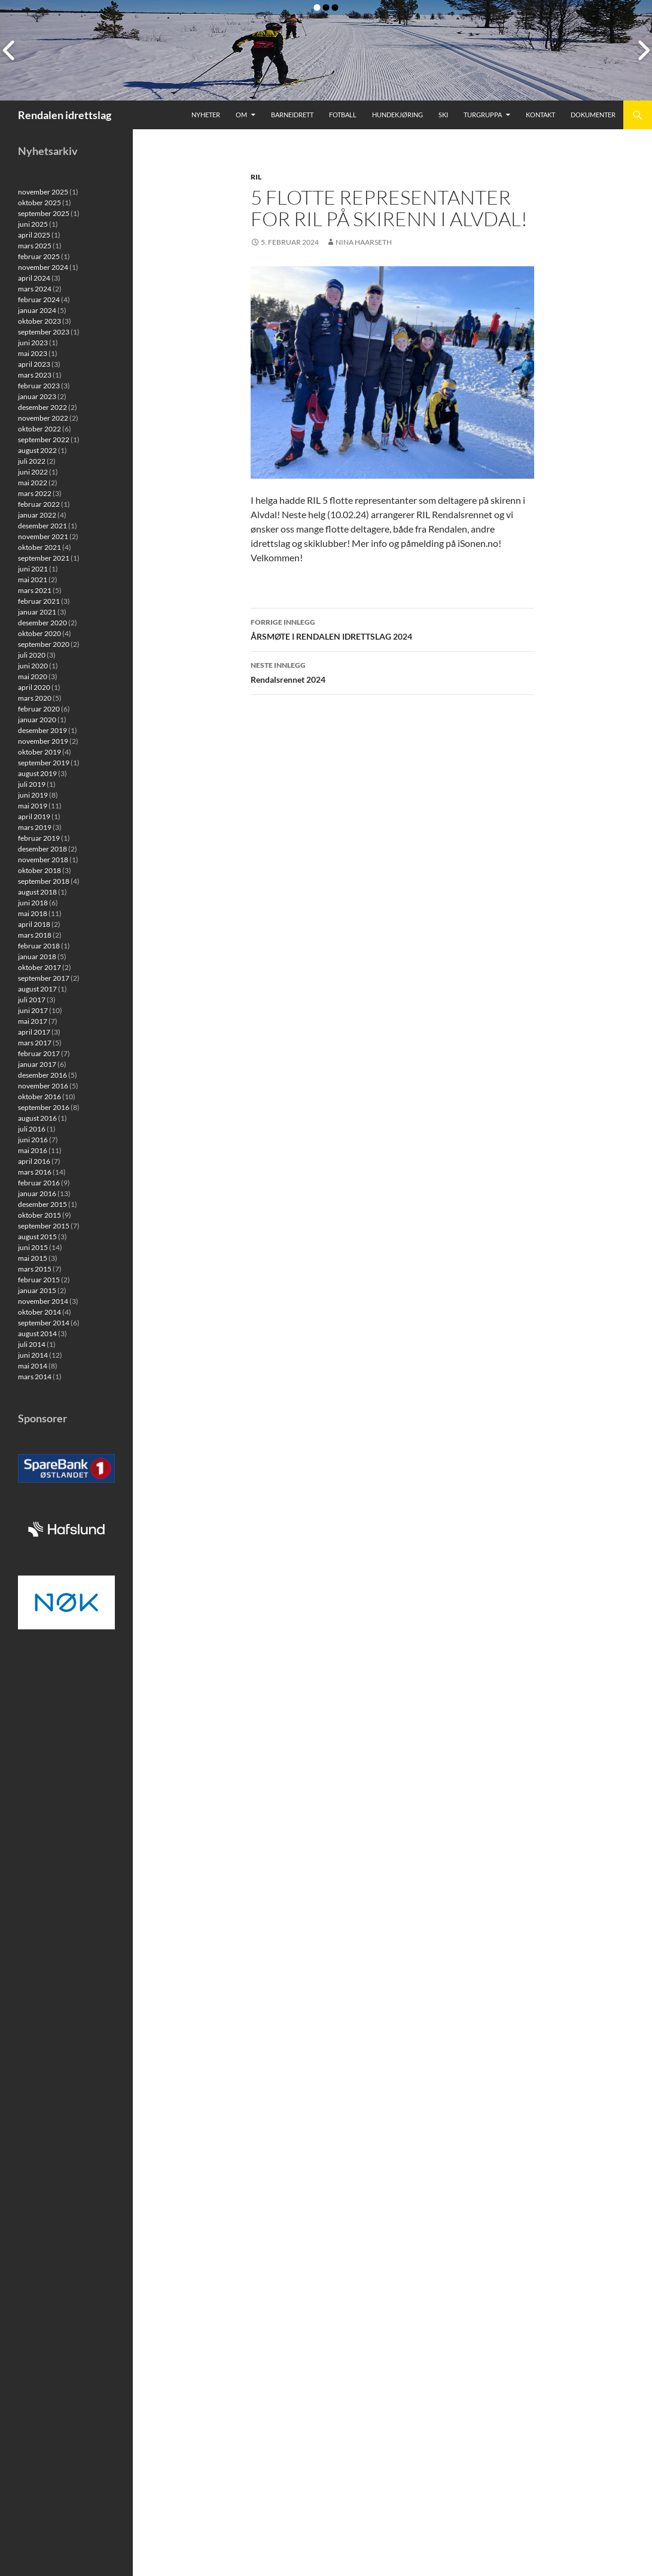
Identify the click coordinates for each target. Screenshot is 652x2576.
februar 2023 (39, 385)
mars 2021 (34, 590)
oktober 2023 (39, 321)
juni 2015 (33, 1247)
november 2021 (43, 536)
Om (241, 114)
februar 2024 (39, 299)
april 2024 (34, 277)
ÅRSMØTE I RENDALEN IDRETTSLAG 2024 (392, 628)
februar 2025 (39, 256)
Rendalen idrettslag (64, 114)
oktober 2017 (39, 967)
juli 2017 (31, 999)
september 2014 (43, 1322)
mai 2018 (32, 913)
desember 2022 (42, 407)
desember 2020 (42, 622)
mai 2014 (32, 1365)
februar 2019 (39, 838)
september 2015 (43, 1225)
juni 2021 (33, 568)
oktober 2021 (39, 547)
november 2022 (43, 417)
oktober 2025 (39, 202)
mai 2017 (32, 1021)
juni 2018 (33, 902)
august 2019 (37, 773)
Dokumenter (593, 114)
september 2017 (43, 978)
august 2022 (37, 450)
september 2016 (43, 1107)
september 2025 (43, 213)
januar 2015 (37, 1290)
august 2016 (37, 1118)
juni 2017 (33, 1010)
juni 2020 (33, 665)
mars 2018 (34, 934)
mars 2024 (34, 288)
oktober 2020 (39, 633)
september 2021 (43, 557)
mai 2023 (32, 353)
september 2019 (43, 762)
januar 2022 (37, 514)
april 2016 (34, 1161)
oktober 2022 (39, 428)
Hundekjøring (397, 114)
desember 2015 (42, 1204)
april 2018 (34, 924)
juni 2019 (33, 794)
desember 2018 (42, 848)
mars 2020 (34, 698)
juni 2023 (33, 342)
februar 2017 (39, 1053)
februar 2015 (39, 1279)
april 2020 (34, 687)
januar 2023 (37, 396)
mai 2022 (32, 482)
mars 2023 (34, 374)
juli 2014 (31, 1344)
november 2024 (43, 267)
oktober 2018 (39, 870)
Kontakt (540, 114)
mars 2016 (34, 1171)
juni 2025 (33, 224)
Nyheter (205, 114)
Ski (443, 114)
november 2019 (43, 741)
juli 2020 (31, 654)
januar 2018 (37, 956)
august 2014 (37, 1333)
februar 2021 (39, 601)
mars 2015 (34, 1268)
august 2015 (37, 1236)
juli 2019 (31, 784)
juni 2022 (33, 471)
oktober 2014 (39, 1311)
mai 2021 (32, 579)
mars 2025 (34, 245)
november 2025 (43, 191)
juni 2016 (33, 1139)
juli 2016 (31, 1128)
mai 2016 (32, 1150)
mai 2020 (32, 676)
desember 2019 (42, 730)
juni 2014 (33, 1355)
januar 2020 (37, 719)
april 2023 (34, 364)
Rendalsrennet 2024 (392, 671)
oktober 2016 (39, 1096)
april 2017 (34, 1031)
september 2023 (43, 331)
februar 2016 (39, 1182)
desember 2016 (42, 1074)
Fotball (343, 114)
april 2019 (34, 816)
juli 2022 (31, 461)
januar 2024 (37, 310)
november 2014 (43, 1301)
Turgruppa (483, 114)
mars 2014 (34, 1376)
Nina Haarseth (364, 242)
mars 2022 (34, 493)
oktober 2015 (39, 1215)
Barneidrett (292, 114)
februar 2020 (39, 708)
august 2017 (37, 988)
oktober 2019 (39, 751)
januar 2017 (37, 1064)
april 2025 (34, 234)
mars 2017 (34, 1042)
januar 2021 (37, 611)
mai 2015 (32, 1258)
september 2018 (43, 881)
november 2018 (43, 859)
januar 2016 (37, 1193)
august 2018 (37, 891)
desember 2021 (42, 525)
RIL (256, 176)
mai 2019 (32, 805)
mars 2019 (34, 827)
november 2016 (43, 1085)
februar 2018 (39, 945)
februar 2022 (39, 504)
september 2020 (43, 644)
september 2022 (43, 439)
